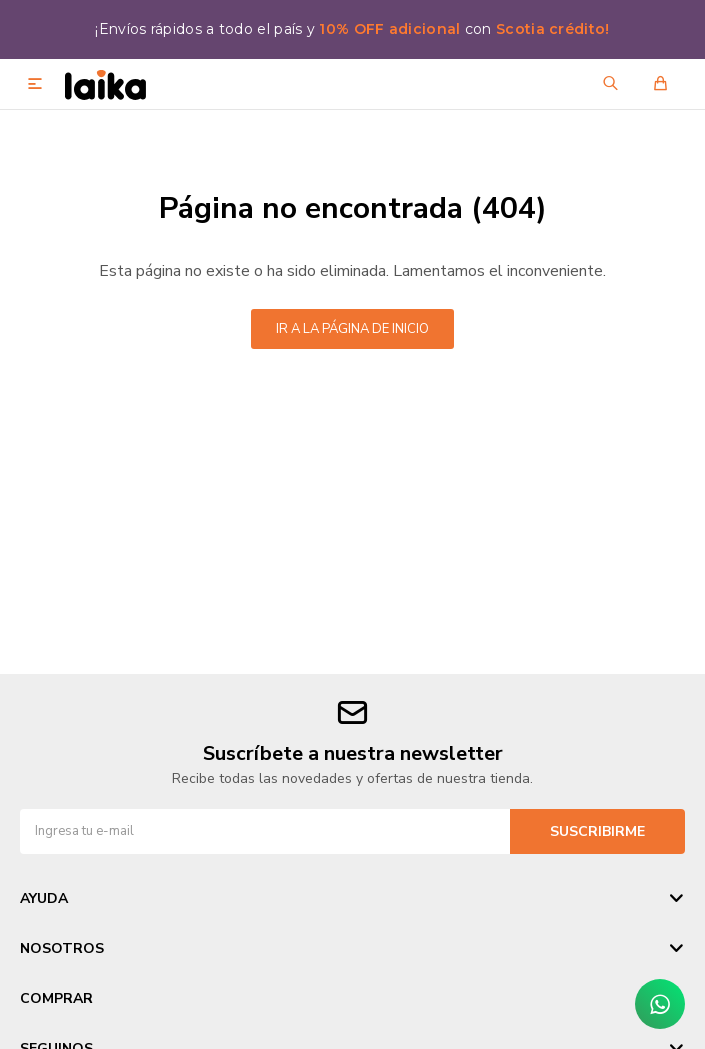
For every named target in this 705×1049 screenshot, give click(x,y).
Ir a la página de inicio (352, 329)
